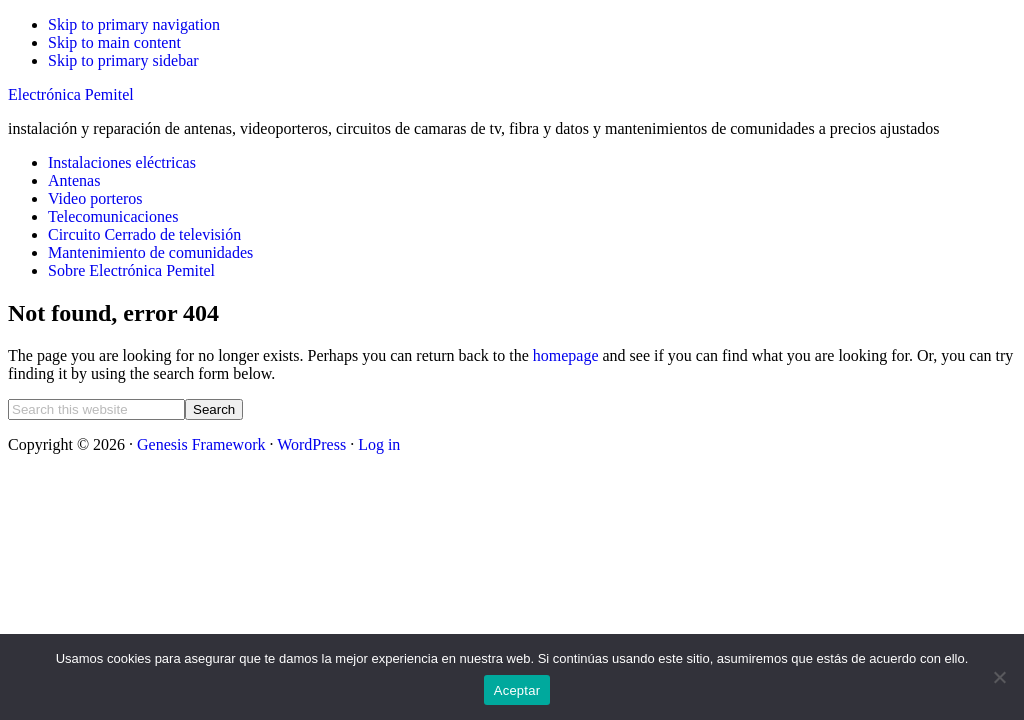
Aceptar (517, 690)
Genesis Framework (201, 444)
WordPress (311, 444)
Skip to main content (114, 42)
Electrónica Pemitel (71, 94)
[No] (999, 677)
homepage (566, 355)
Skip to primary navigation (134, 24)
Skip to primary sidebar (123, 60)
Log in (379, 444)
